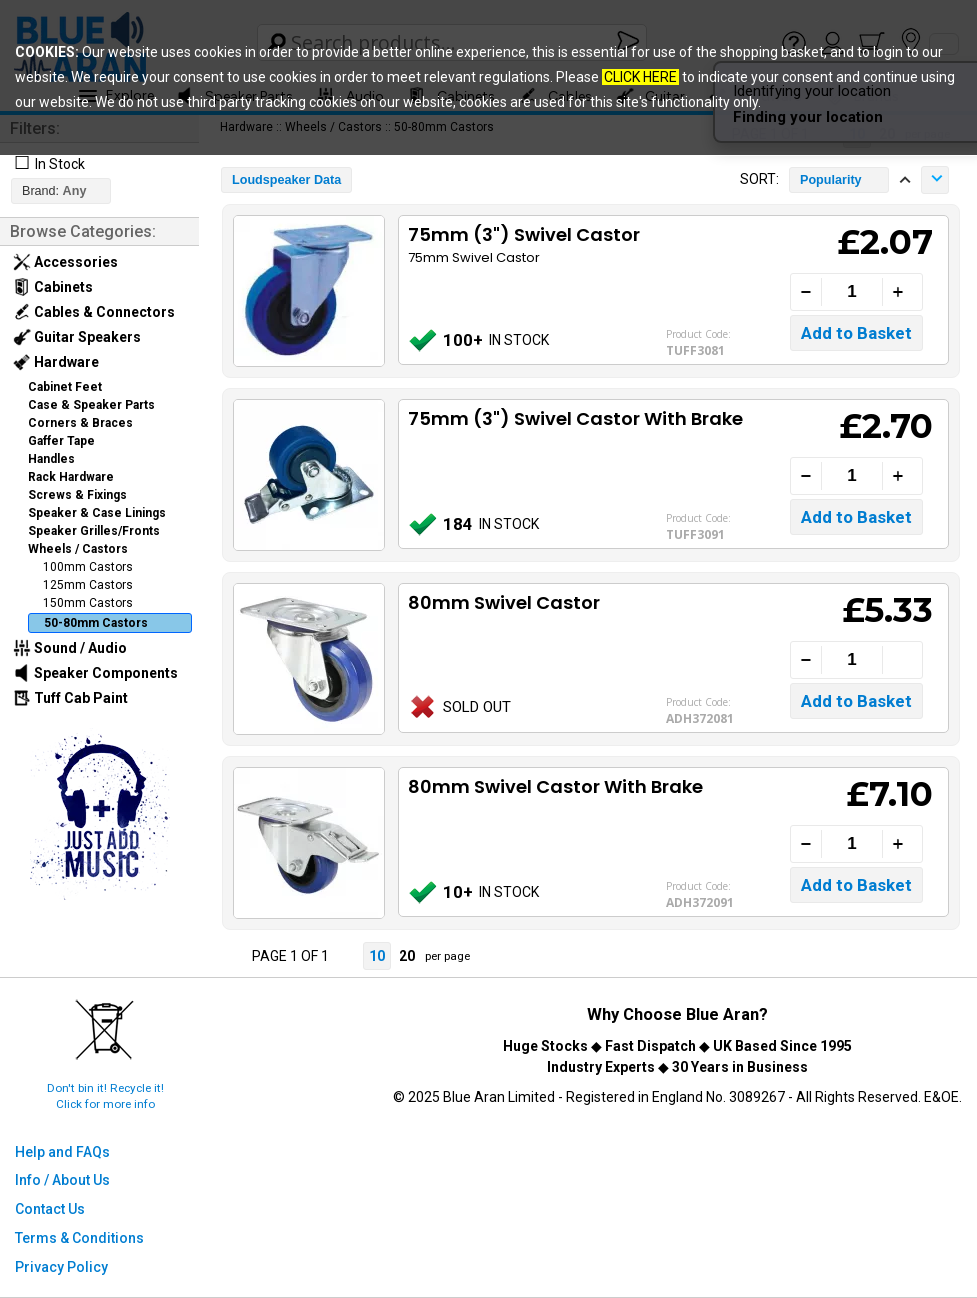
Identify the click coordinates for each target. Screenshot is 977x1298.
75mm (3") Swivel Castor (524, 234)
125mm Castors (88, 585)
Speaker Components (95, 673)
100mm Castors (88, 567)
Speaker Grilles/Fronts (94, 531)
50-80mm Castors (96, 623)
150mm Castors (88, 603)
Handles (51, 459)
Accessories (65, 262)
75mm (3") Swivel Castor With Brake (575, 418)
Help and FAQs (62, 1152)
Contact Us (50, 1209)
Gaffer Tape (61, 441)
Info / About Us (62, 1180)
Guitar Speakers (77, 337)
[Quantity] (852, 292)
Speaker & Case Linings (97, 513)
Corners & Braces (80, 423)
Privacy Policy (61, 1267)
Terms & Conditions (79, 1238)
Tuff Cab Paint (70, 698)
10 (377, 956)
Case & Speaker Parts (91, 405)
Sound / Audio (70, 648)
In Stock (60, 164)
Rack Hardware (71, 477)
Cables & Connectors (94, 312)
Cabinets (53, 287)
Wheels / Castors (78, 549)
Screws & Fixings (77, 495)
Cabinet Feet (65, 387)
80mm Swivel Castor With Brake (555, 786)
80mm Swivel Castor (504, 602)
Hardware (56, 362)
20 (407, 956)
